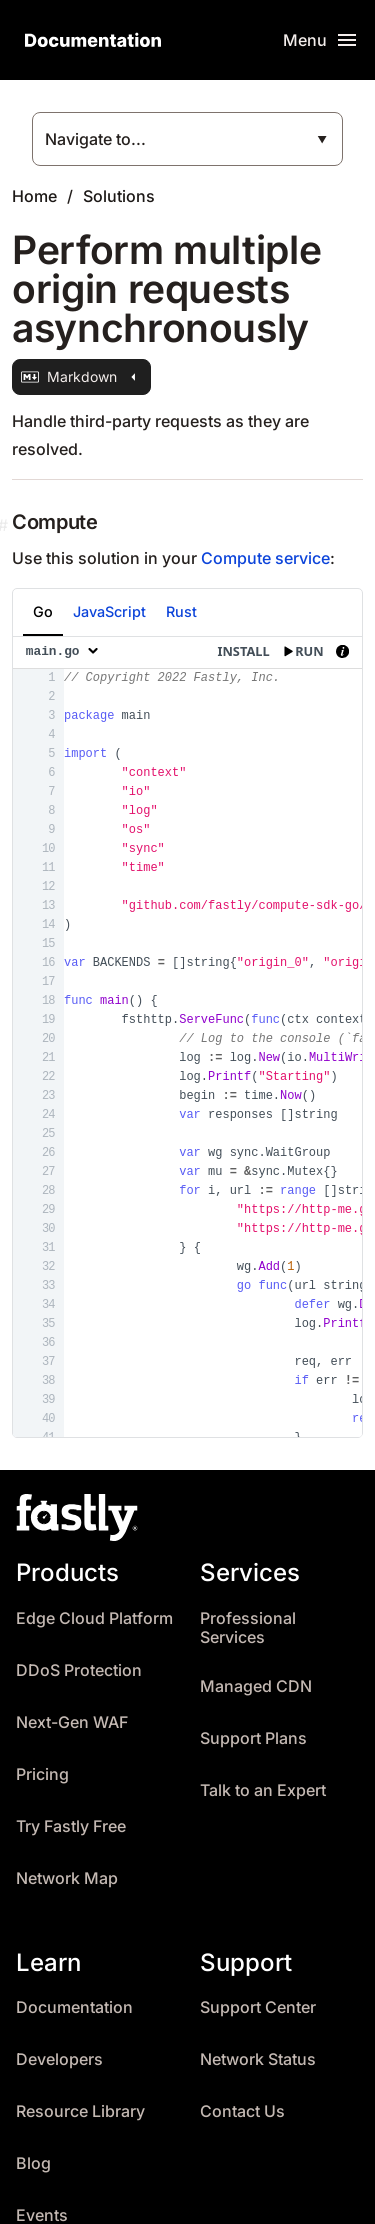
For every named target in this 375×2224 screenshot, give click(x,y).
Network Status (258, 2059)
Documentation (74, 2007)
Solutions (119, 196)
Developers (59, 2059)
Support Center (258, 2007)
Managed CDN (256, 1686)
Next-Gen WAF (72, 1722)
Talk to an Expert (263, 1790)
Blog (33, 2163)
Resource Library (80, 2111)
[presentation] (187, 1037)
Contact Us (242, 2111)
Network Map (67, 1878)
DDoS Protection (79, 1670)
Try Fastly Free (71, 1826)
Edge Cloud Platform (94, 1618)
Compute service (265, 558)
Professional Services (248, 1628)
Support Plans (253, 1738)
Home (34, 196)
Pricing (42, 1774)
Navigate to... (95, 139)
